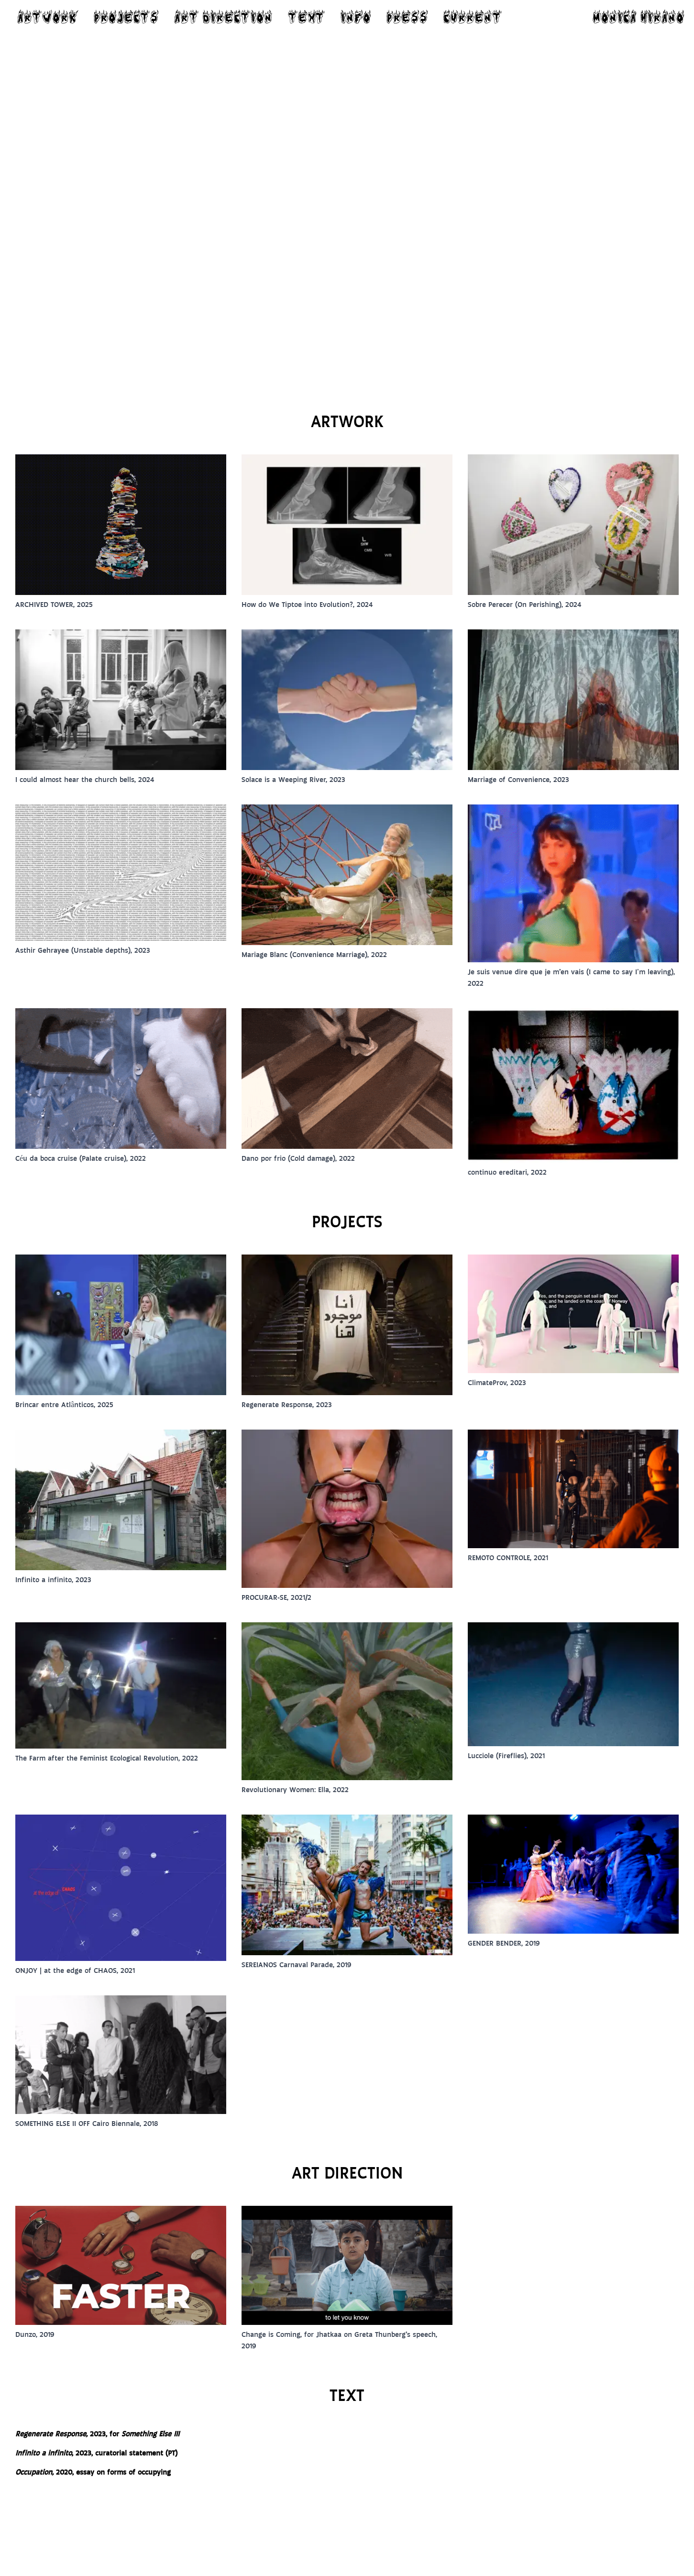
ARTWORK (47, 17)
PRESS (407, 17)
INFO (356, 17)
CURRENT (472, 17)
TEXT (306, 17)
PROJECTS (126, 17)
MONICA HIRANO (638, 17)
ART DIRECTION (223, 17)
